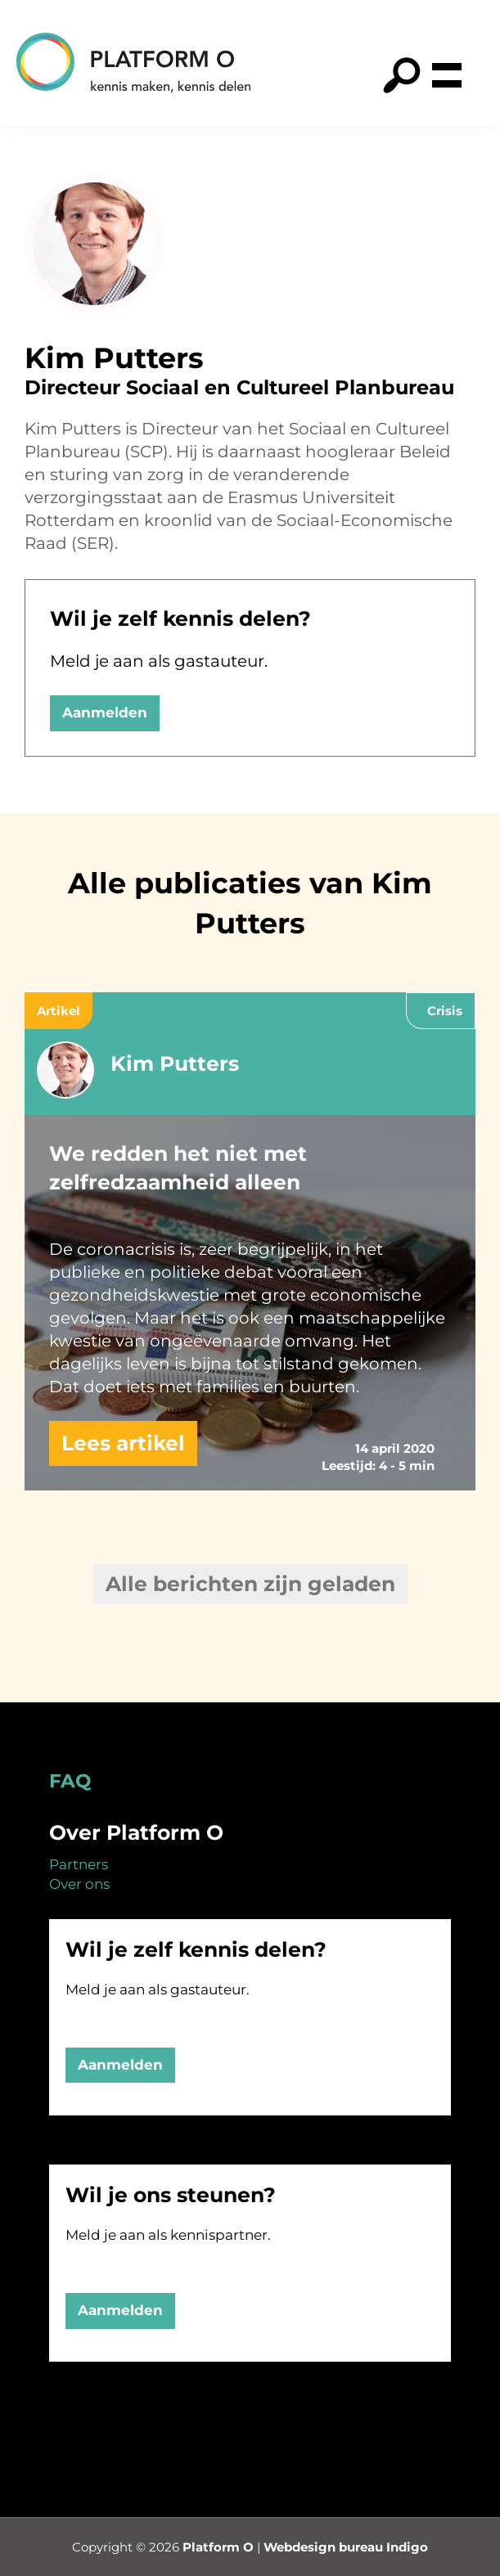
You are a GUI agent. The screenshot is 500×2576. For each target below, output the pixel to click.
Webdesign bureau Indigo (346, 2547)
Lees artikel (123, 1443)
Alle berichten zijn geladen (250, 1583)
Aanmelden (104, 712)
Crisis (444, 1010)
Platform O (218, 2547)
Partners (78, 1864)
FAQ (70, 1780)
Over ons (79, 1884)
